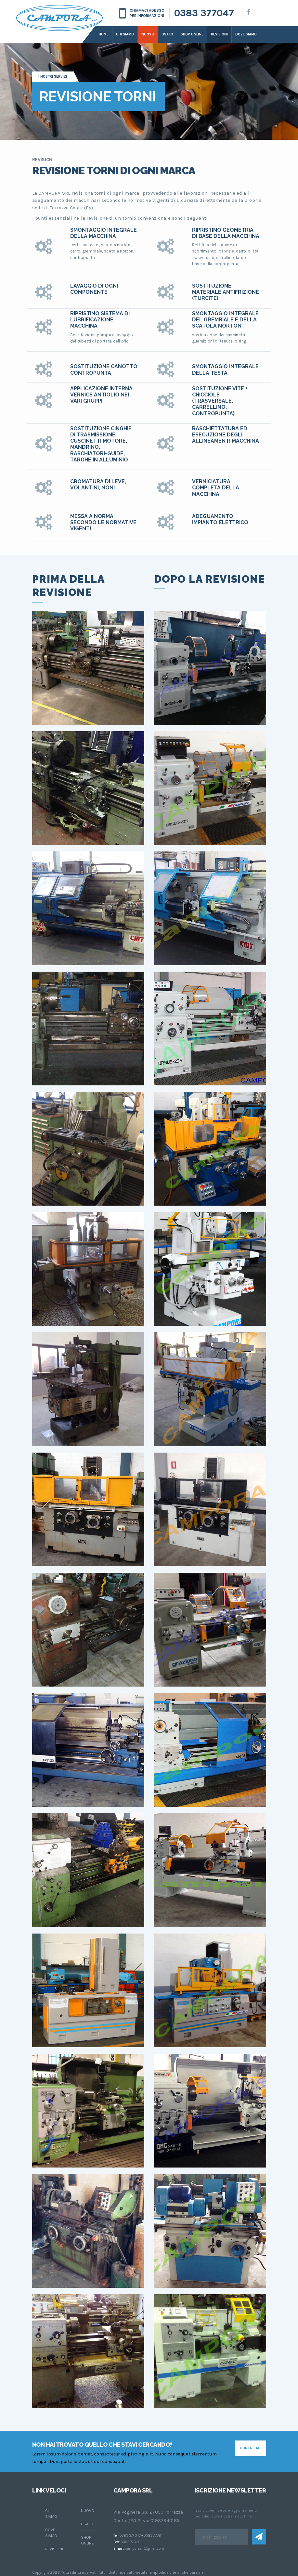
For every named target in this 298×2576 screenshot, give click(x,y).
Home (104, 34)
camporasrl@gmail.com (144, 2548)
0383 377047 (204, 13)
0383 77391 (152, 2535)
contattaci (251, 2448)
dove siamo (246, 34)
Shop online (192, 34)
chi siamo (51, 2513)
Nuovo (147, 34)
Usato (167, 34)
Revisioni (219, 34)
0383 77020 (131, 2542)
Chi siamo (125, 34)
